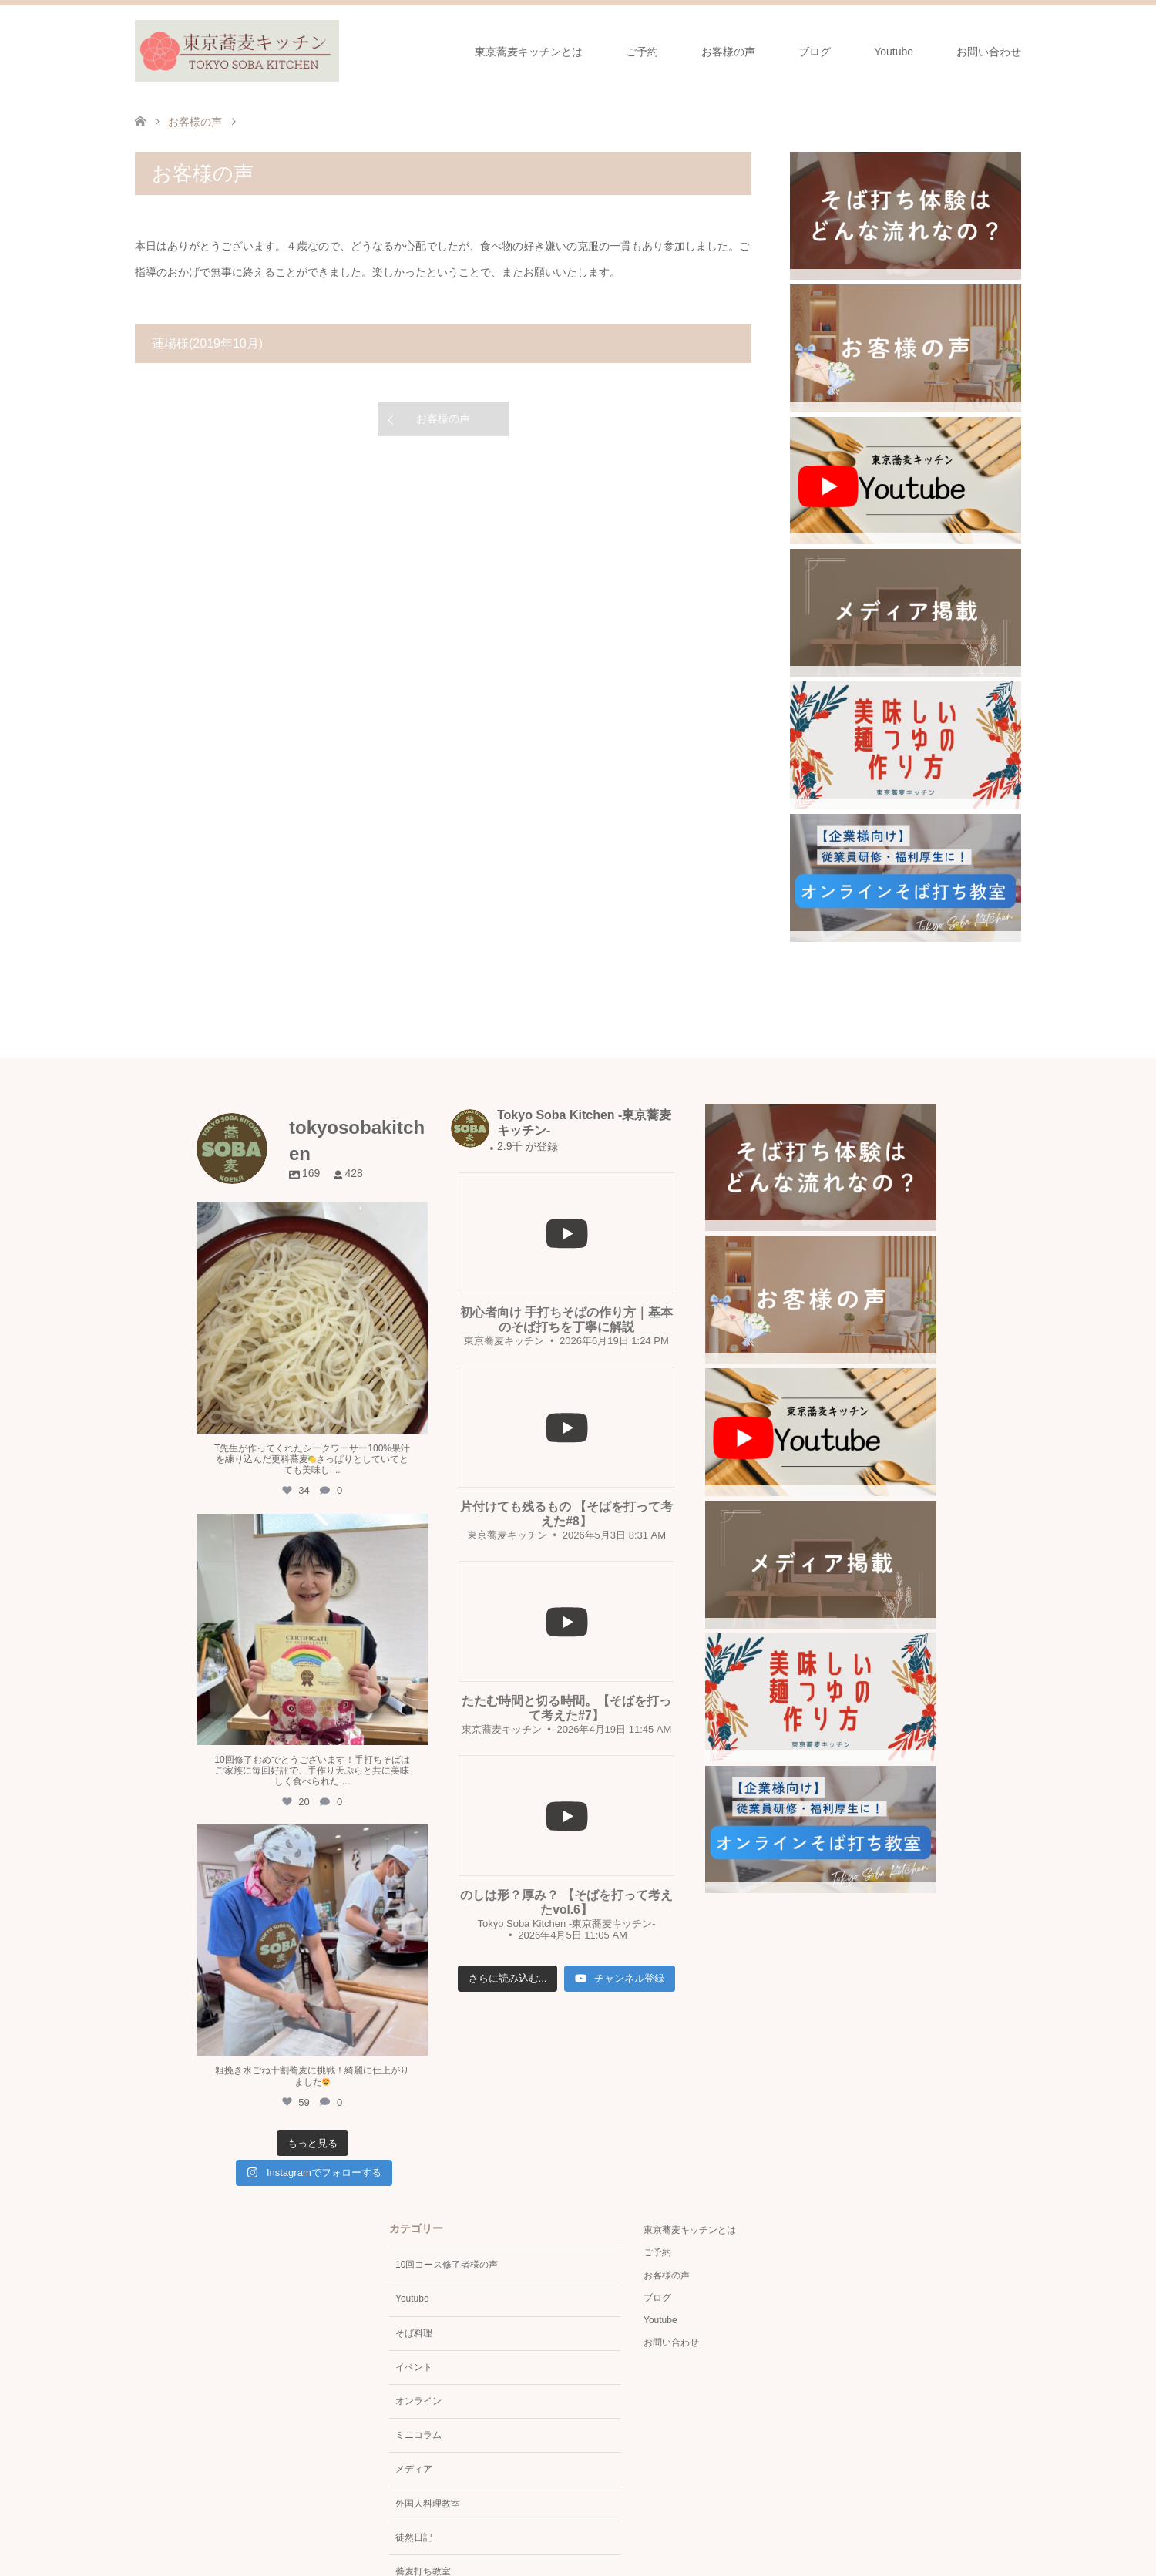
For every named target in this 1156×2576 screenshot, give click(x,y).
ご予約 (642, 51)
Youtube (893, 51)
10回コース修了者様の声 (446, 2264)
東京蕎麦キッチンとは (529, 51)
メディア (413, 2468)
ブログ (814, 51)
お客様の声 (728, 51)
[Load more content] (508, 1979)
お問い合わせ (988, 51)
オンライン (418, 2401)
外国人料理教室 (427, 2503)
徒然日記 (413, 2537)
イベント (413, 2367)
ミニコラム (418, 2435)
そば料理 (413, 2333)
